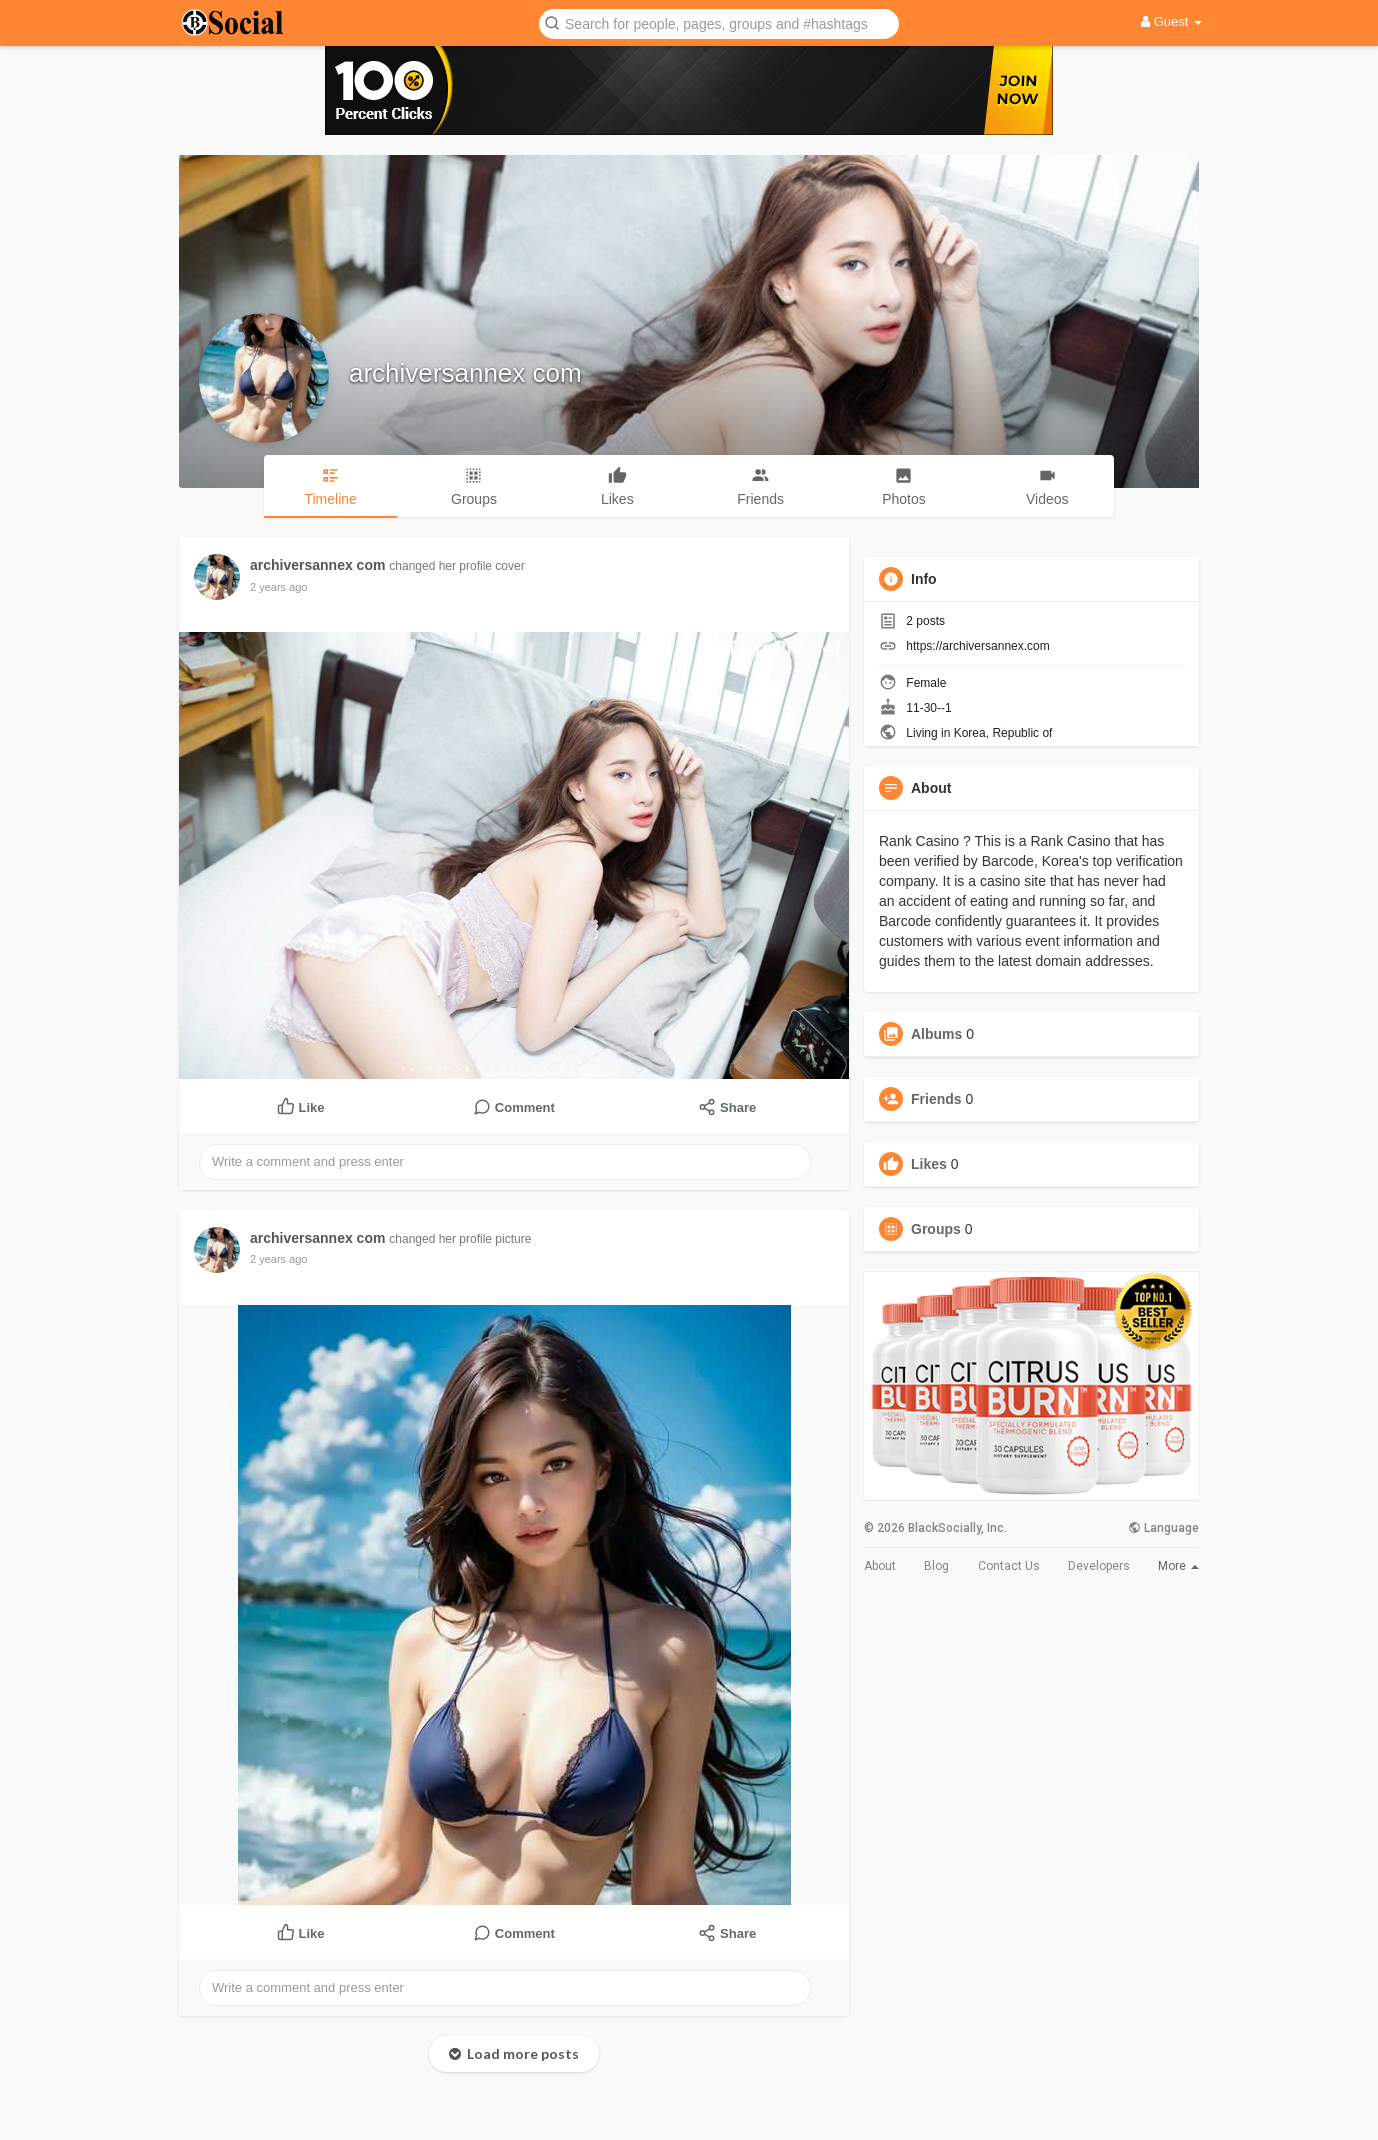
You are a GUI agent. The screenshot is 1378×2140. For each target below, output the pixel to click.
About (880, 1566)
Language (1163, 1528)
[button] (719, 22)
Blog (936, 1566)
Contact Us (1009, 1566)
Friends (936, 1099)
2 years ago (278, 587)
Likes (929, 1164)
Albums (936, 1034)
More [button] (1178, 1566)
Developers (1099, 1566)
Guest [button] (1171, 21)
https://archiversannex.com (977, 646)
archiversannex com (465, 373)
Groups (936, 1229)
